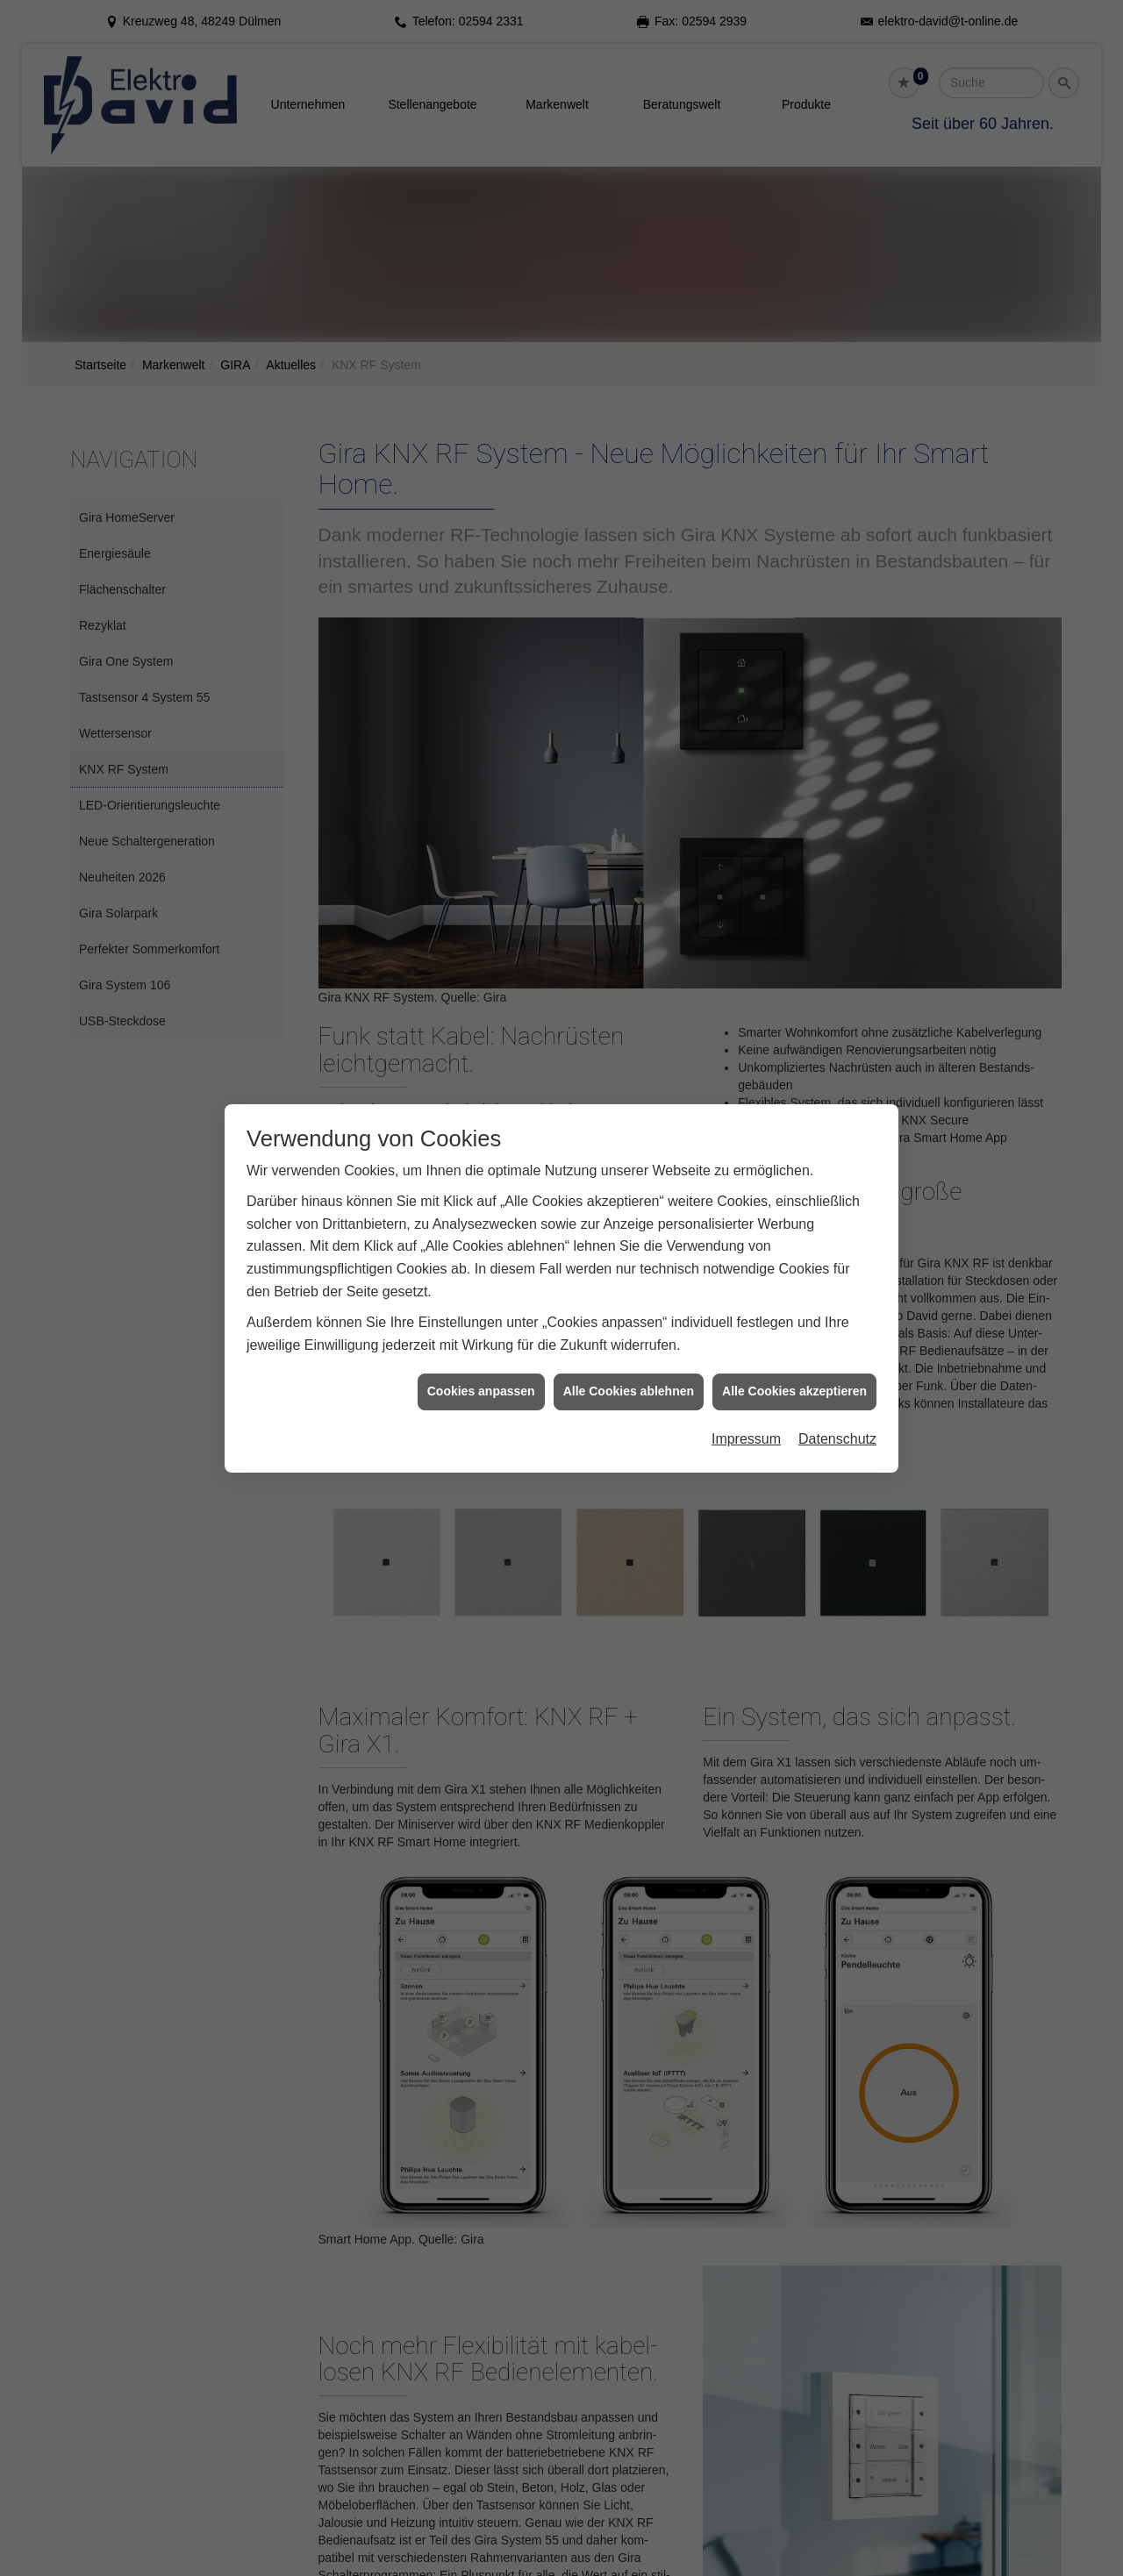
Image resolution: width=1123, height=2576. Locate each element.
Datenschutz (837, 1438)
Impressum (746, 1438)
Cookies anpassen (481, 1391)
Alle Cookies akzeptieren (794, 1391)
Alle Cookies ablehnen (628, 1391)
